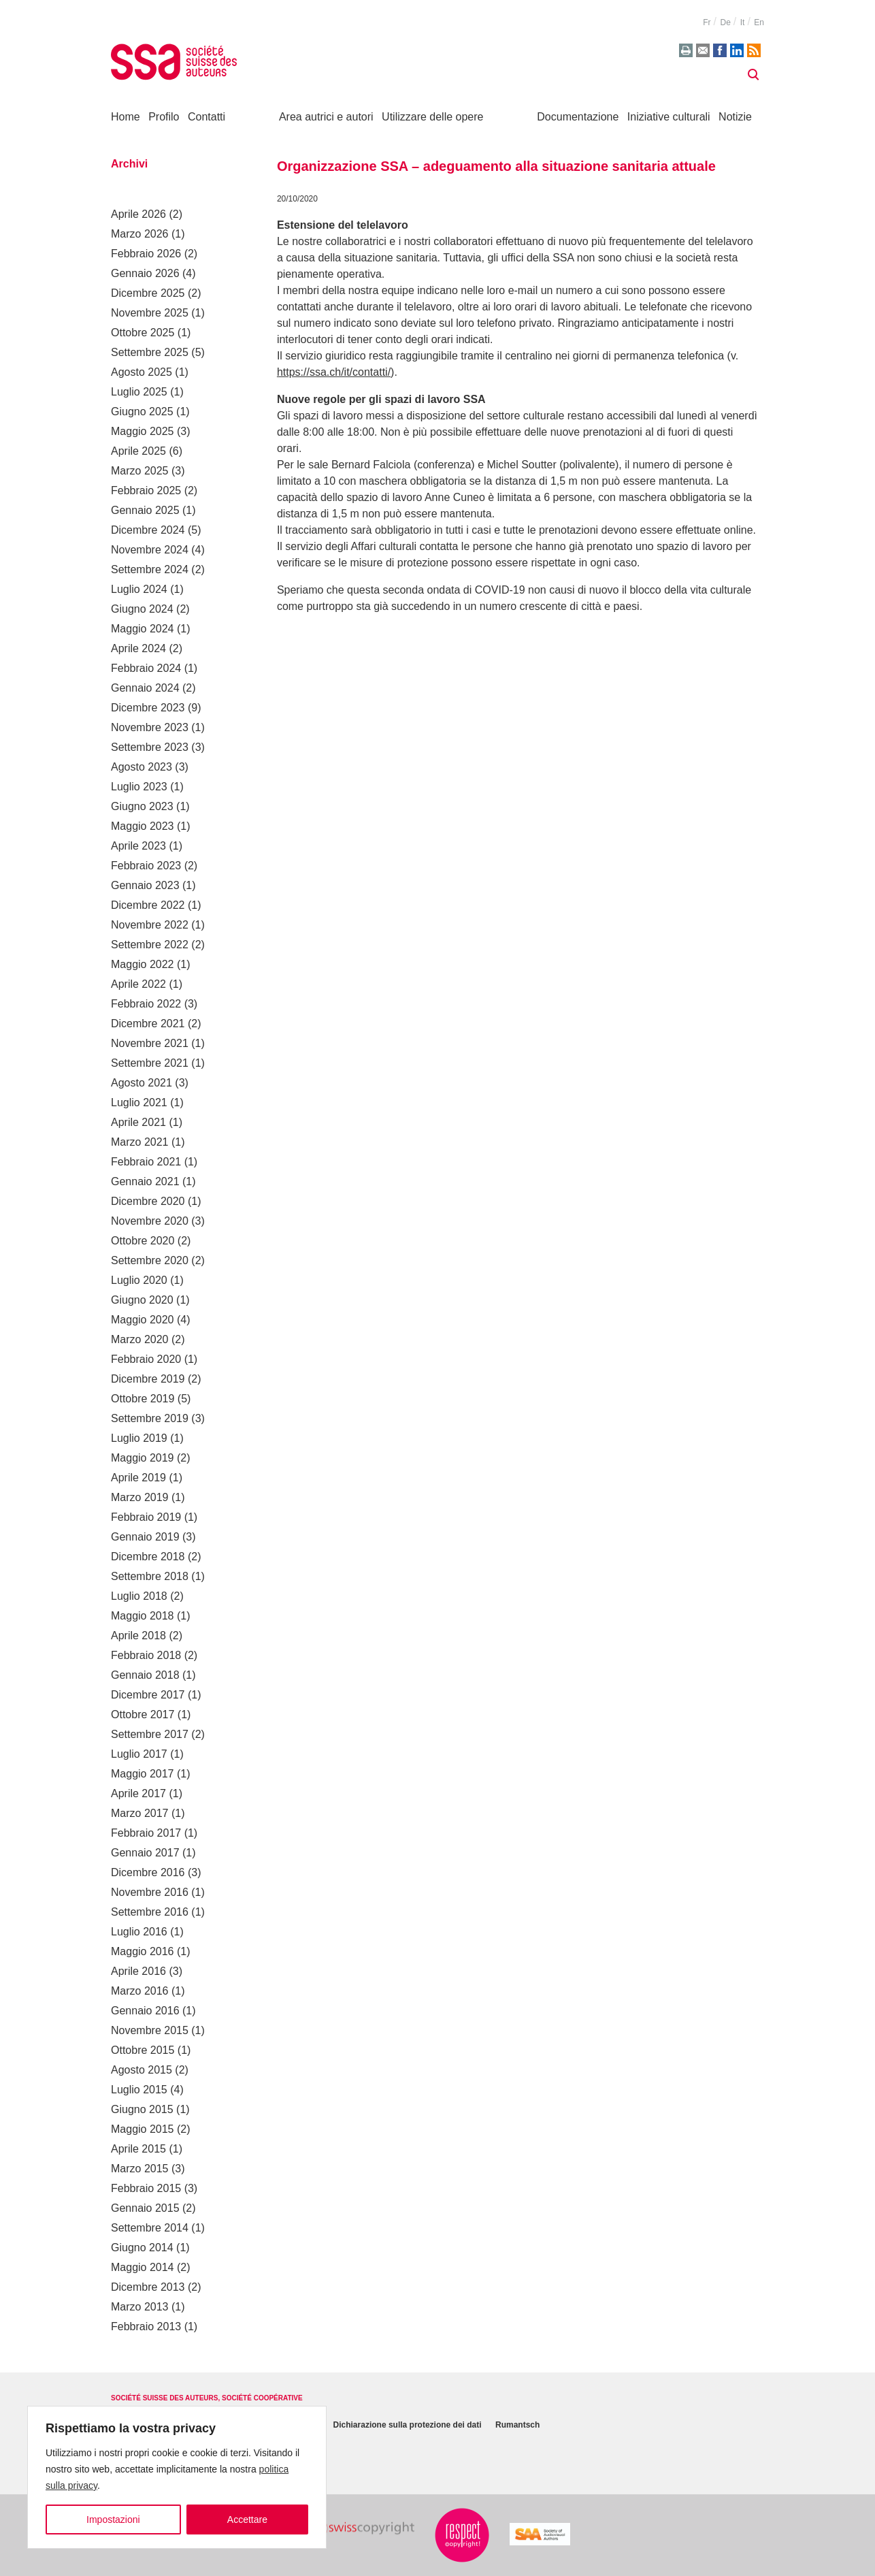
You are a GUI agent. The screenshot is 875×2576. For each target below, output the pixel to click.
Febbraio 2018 (146, 1655)
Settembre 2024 (149, 569)
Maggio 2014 (142, 2267)
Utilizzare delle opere (432, 117)
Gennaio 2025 (145, 510)
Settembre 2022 (149, 944)
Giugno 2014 (142, 2247)
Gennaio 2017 (145, 1852)
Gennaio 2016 (145, 2010)
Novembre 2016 (149, 1892)
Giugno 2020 (142, 1300)
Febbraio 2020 (146, 1359)
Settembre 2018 (149, 1576)
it (742, 22)
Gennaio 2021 (145, 1181)
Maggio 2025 (142, 431)
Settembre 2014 (149, 2228)
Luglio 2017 (139, 1754)
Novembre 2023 (149, 727)
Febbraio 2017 (146, 1833)
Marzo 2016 (140, 1991)
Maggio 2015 (142, 2129)
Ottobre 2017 (142, 1714)
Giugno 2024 (142, 609)
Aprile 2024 (138, 648)
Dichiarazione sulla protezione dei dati (407, 2425)
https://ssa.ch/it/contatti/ (334, 372)
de (725, 22)
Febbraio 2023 (146, 865)
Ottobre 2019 (142, 1398)
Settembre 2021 (149, 1063)
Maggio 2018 (142, 1616)
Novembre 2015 (149, 2030)
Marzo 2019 (140, 1497)
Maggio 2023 (142, 826)
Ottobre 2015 (142, 2050)
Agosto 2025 (141, 372)
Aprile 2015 (138, 2149)
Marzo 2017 (140, 1813)
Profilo (163, 117)
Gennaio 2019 (145, 1537)
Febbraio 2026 (146, 253)
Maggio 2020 (142, 1319)
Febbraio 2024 (146, 668)
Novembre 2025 (149, 313)
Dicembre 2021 (148, 1023)
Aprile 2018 (138, 1635)
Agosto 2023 (141, 767)
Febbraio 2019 (146, 1517)
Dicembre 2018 (148, 1556)
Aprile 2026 (138, 214)
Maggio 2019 (142, 1458)
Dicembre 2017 (148, 1695)
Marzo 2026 (140, 234)
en (759, 22)
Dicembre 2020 (148, 1201)
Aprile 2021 (138, 1122)
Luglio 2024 (139, 589)
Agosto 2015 (141, 2070)
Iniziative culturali (668, 117)
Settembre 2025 (149, 352)
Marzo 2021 (140, 1142)
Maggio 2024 (142, 628)
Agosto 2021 (141, 1083)
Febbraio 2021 (146, 1162)
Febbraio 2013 (146, 2326)
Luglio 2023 (139, 786)
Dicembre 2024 (148, 530)
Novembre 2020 (149, 1221)
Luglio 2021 (139, 1102)
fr (706, 22)
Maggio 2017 (142, 1774)
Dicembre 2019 (148, 1379)
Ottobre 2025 (142, 332)
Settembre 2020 (149, 1260)
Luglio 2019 (139, 1438)
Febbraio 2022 (146, 1004)
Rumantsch (517, 2425)
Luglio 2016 (139, 1931)
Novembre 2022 (149, 925)
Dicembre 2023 (148, 707)
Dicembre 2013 (148, 2287)
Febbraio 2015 (146, 2188)
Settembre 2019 (149, 1418)
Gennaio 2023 (145, 885)
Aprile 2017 (138, 1793)
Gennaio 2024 (145, 688)
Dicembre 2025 (148, 293)
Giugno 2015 (142, 2109)
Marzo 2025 (140, 471)
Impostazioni (113, 2519)
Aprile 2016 (138, 1971)
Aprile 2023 (138, 846)
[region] (177, 2477)
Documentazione (577, 117)
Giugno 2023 (142, 806)
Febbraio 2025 (146, 490)
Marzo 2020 (140, 1339)
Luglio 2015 (139, 2089)
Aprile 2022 (138, 984)
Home (125, 117)
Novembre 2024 (149, 550)
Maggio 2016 (142, 1951)
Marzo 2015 (140, 2168)
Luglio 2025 (139, 392)
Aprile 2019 (138, 1477)
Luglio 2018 (139, 1596)
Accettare (247, 2519)
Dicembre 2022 (148, 905)
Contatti (206, 117)
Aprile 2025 (138, 451)
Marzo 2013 (140, 2307)
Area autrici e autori (326, 117)
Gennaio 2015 (145, 2208)
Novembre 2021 (149, 1043)
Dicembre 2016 (148, 1872)
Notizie (735, 117)
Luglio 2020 (139, 1280)
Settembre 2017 (149, 1734)
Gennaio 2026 (145, 273)
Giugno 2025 (142, 411)
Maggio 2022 (142, 964)
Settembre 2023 (149, 747)
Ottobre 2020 (142, 1240)
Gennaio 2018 (145, 1675)
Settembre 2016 (149, 1912)
